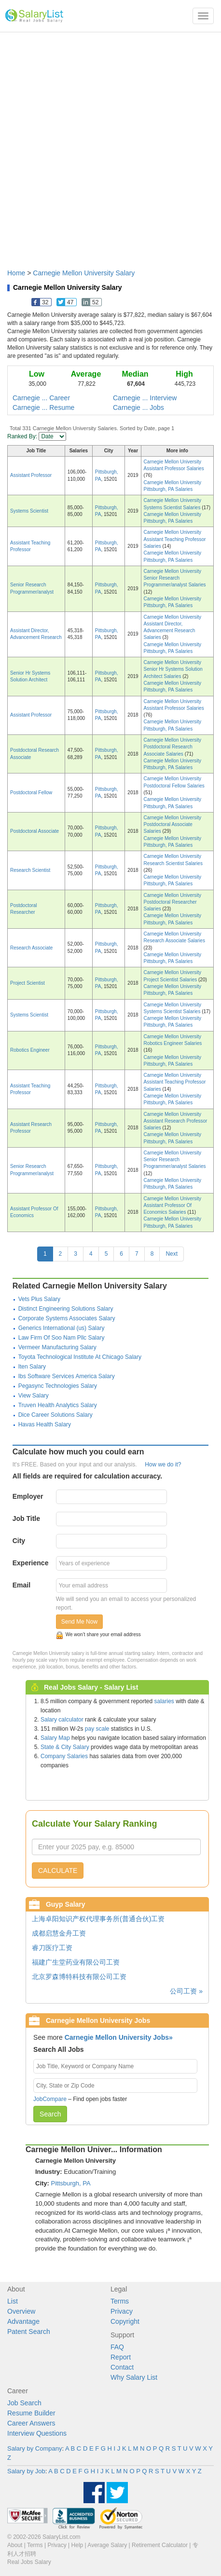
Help (77, 2545)
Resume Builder (31, 2413)
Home (16, 273)
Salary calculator (62, 1719)
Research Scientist (30, 870)
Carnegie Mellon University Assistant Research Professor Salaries (175, 1121)
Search (50, 2114)
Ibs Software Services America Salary (66, 1376)
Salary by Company (34, 2448)
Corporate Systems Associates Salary (66, 1318)
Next (172, 1253)
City (19, 1541)
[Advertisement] (110, 145)
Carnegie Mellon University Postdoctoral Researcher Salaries (173, 902)
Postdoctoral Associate (34, 831)
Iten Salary (32, 1366)
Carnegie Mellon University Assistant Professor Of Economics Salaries (173, 1205)
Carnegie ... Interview (145, 398)
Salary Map (55, 1738)
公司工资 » (186, 1991)
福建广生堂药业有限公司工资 (76, 1962)
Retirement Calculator (160, 2545)
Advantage (23, 2321)
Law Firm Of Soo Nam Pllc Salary (61, 1337)
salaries (164, 1701)
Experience (31, 1563)
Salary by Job (26, 2471)
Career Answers (31, 2423)
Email (21, 1585)
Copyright (124, 2321)
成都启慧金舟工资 (59, 1933)
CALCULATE (57, 1870)
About (14, 2545)
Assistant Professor (31, 475)
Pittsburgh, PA (71, 2183)
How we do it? (163, 1464)
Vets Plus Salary (39, 1299)
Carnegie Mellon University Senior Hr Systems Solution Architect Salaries (173, 669)
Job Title (26, 1518)
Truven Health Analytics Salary (57, 1405)
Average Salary (107, 2545)
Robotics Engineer (30, 1050)
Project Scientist (27, 983)
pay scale (97, 1728)
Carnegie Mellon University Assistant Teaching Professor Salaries (175, 539)
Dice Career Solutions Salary (55, 1414)
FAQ (117, 2347)
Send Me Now (79, 1621)
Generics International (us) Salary (61, 1328)
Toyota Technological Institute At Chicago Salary (79, 1357)
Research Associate (31, 947)
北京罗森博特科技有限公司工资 (79, 1976)
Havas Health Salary (44, 1424)
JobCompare (50, 2099)
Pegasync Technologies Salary (57, 1386)
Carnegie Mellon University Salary (84, 273)
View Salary (33, 1395)
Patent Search (28, 2331)
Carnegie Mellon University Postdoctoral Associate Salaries (173, 824)
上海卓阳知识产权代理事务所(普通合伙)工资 (98, 1919)
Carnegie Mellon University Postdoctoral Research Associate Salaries (173, 747)
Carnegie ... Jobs (138, 407)
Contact (122, 2367)
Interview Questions (37, 2433)
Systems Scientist (29, 511)
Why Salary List (133, 2377)
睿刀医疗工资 (52, 1948)
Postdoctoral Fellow (31, 792)
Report (120, 2357)
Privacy (121, 2311)
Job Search (24, 2403)
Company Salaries (64, 1756)
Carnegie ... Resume (43, 407)
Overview (21, 2311)
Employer (28, 1496)
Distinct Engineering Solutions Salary (65, 1308)
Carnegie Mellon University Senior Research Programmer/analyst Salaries (175, 578)
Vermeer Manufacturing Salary (57, 1347)
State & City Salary (65, 1747)
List (12, 2301)
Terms (119, 2301)
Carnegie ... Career (41, 398)
